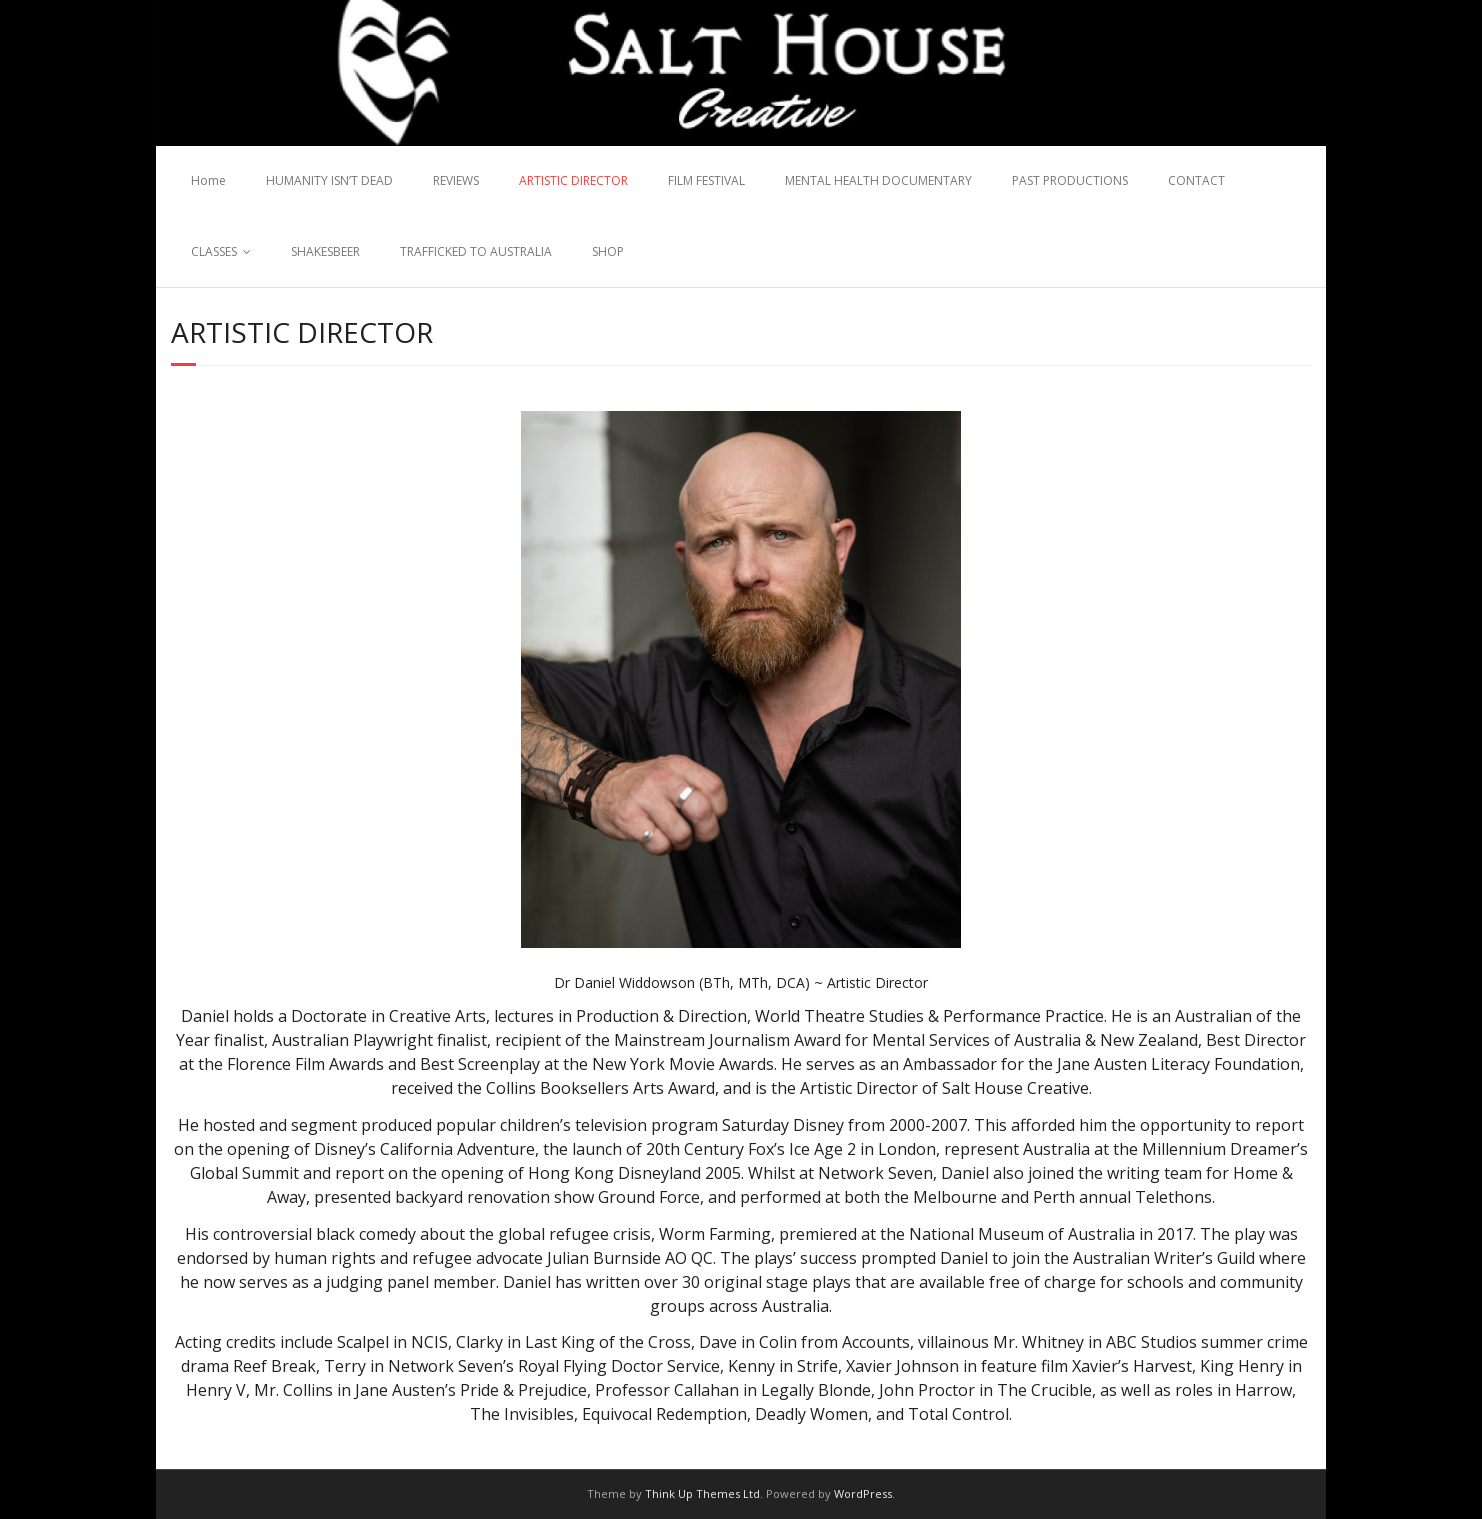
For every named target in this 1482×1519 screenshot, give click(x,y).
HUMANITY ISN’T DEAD (329, 180)
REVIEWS (456, 180)
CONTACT (1196, 180)
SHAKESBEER (325, 251)
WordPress (863, 1493)
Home (208, 180)
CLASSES (214, 251)
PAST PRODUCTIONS (1070, 180)
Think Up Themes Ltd (702, 1493)
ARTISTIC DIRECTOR (573, 180)
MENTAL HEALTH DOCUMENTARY (878, 180)
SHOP (608, 251)
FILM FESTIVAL (706, 180)
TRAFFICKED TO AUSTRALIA (476, 251)
